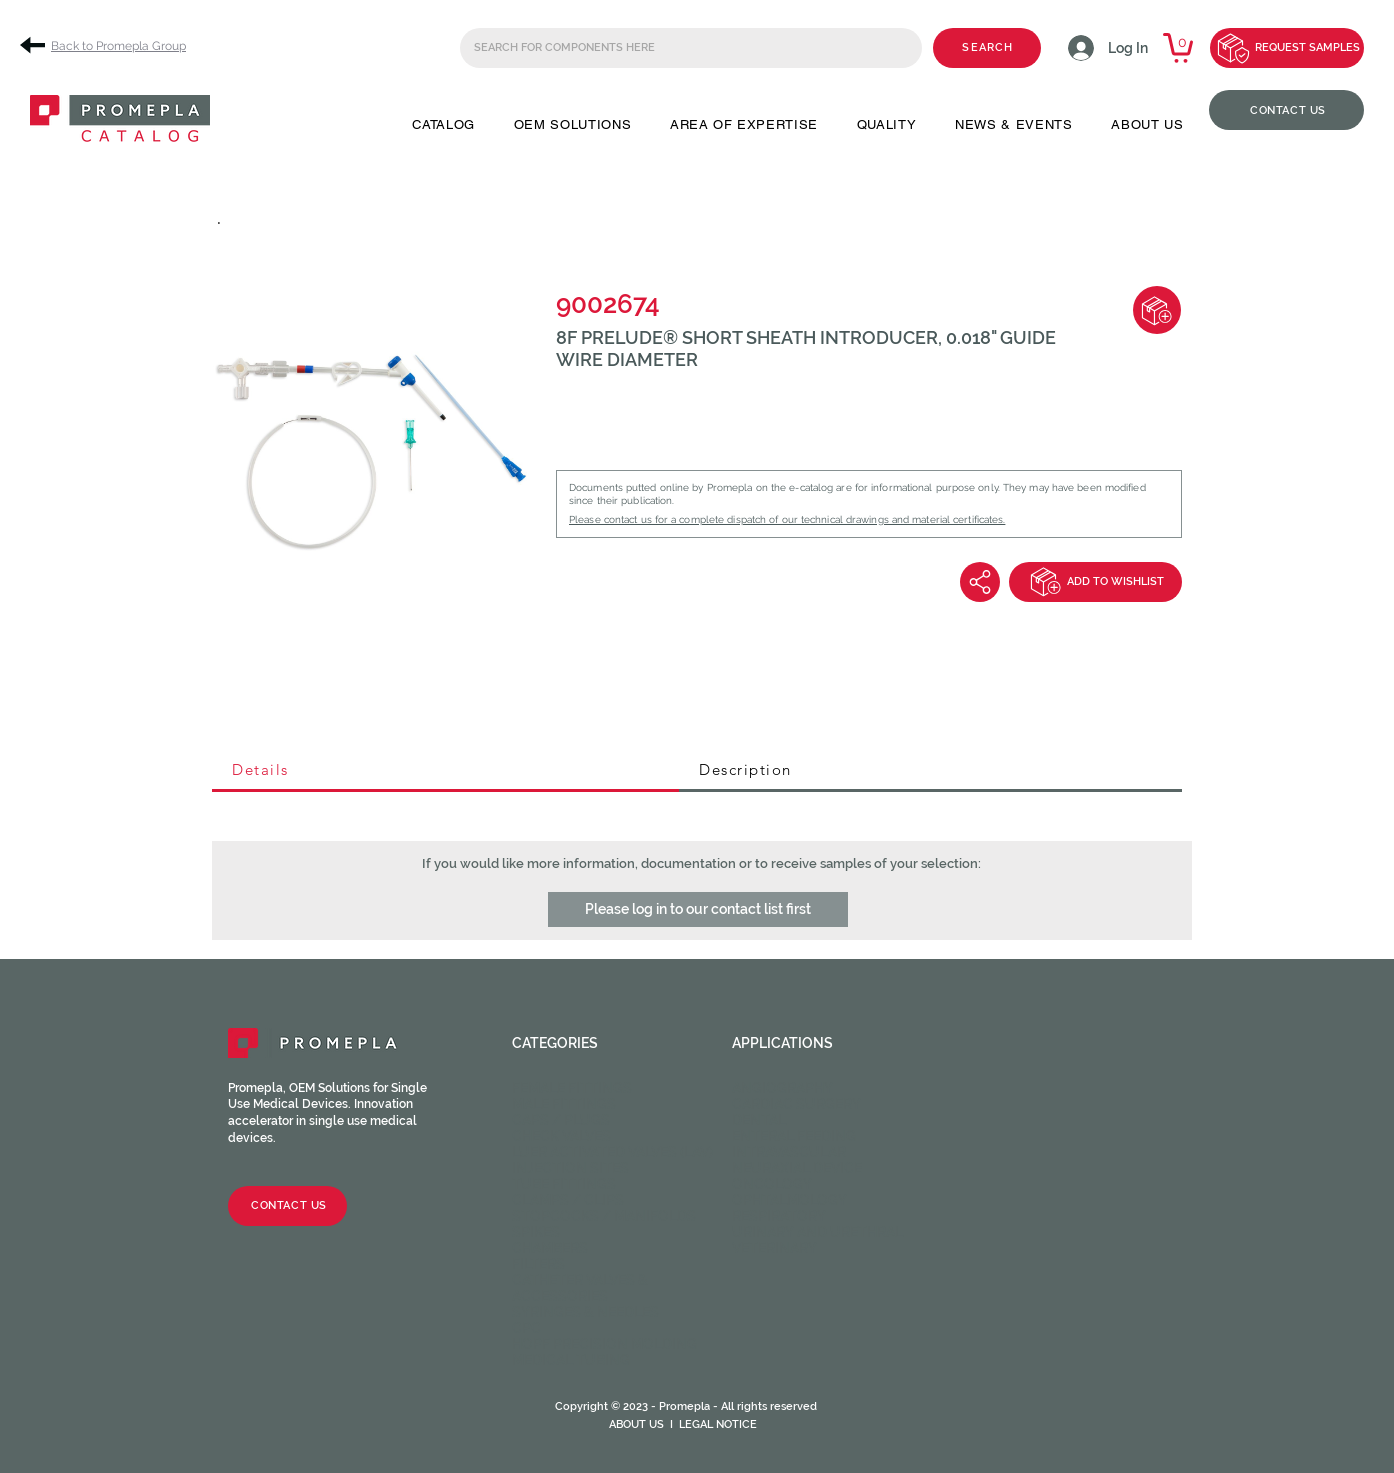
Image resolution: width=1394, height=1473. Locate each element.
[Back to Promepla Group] (110, 45)
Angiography (782, 1088)
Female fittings (572, 1088)
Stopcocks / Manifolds (604, 1216)
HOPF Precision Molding (604, 1344)
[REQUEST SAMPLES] (1287, 48)
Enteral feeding (794, 1136)
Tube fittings (564, 1184)
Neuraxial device (797, 1168)
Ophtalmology (789, 1200)
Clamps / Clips (568, 1200)
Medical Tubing (571, 1360)
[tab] (445, 771)
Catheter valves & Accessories (580, 1288)
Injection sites (570, 1168)
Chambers (550, 1248)
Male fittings (564, 1104)
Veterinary (774, 1248)
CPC (526, 1328)
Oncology (772, 1184)
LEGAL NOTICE (718, 1424)
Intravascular (789, 1152)
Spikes (536, 1232)
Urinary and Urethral (817, 1232)
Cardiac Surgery (796, 1104)
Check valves (561, 1136)
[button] (443, 124)
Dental (759, 1120)
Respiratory (779, 1216)
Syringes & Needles (585, 1312)
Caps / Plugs (561, 1120)
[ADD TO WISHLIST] (1095, 582)
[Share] (980, 582)
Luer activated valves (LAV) (612, 1152)
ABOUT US (636, 1424)
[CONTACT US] (1286, 110)
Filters (538, 1264)
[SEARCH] (987, 48)
